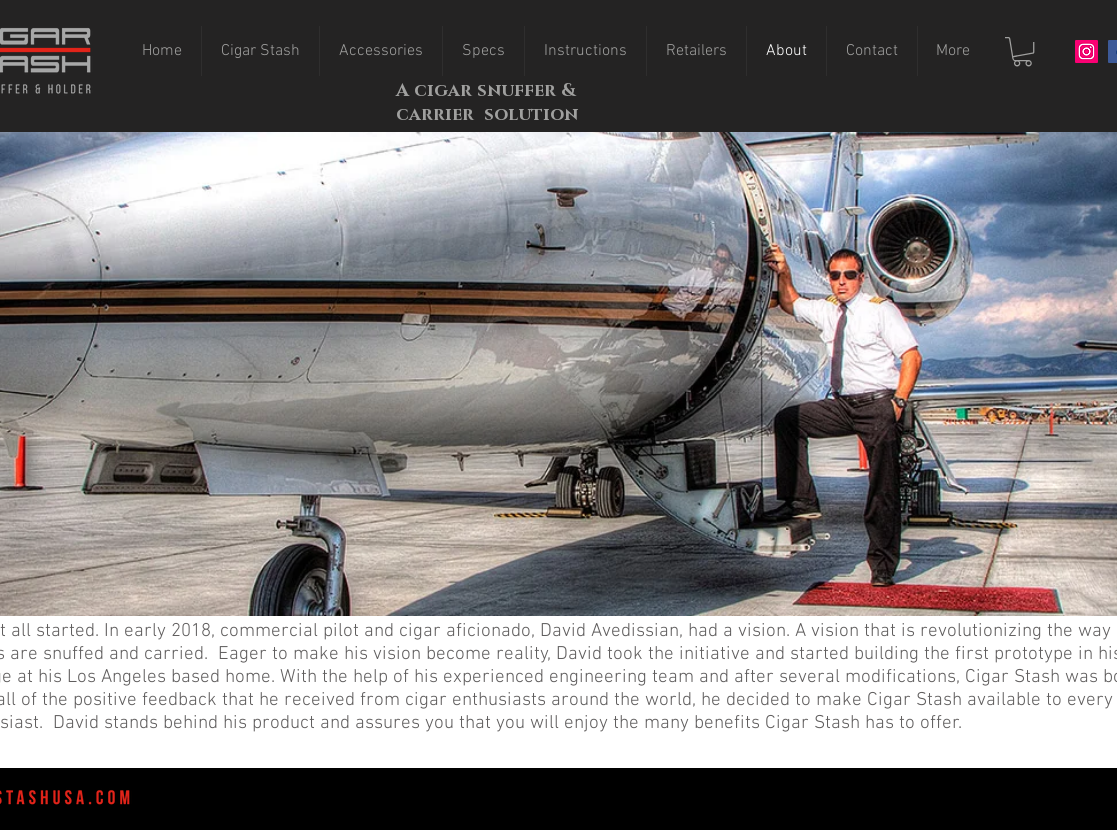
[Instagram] (1086, 51)
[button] (1022, 51)
